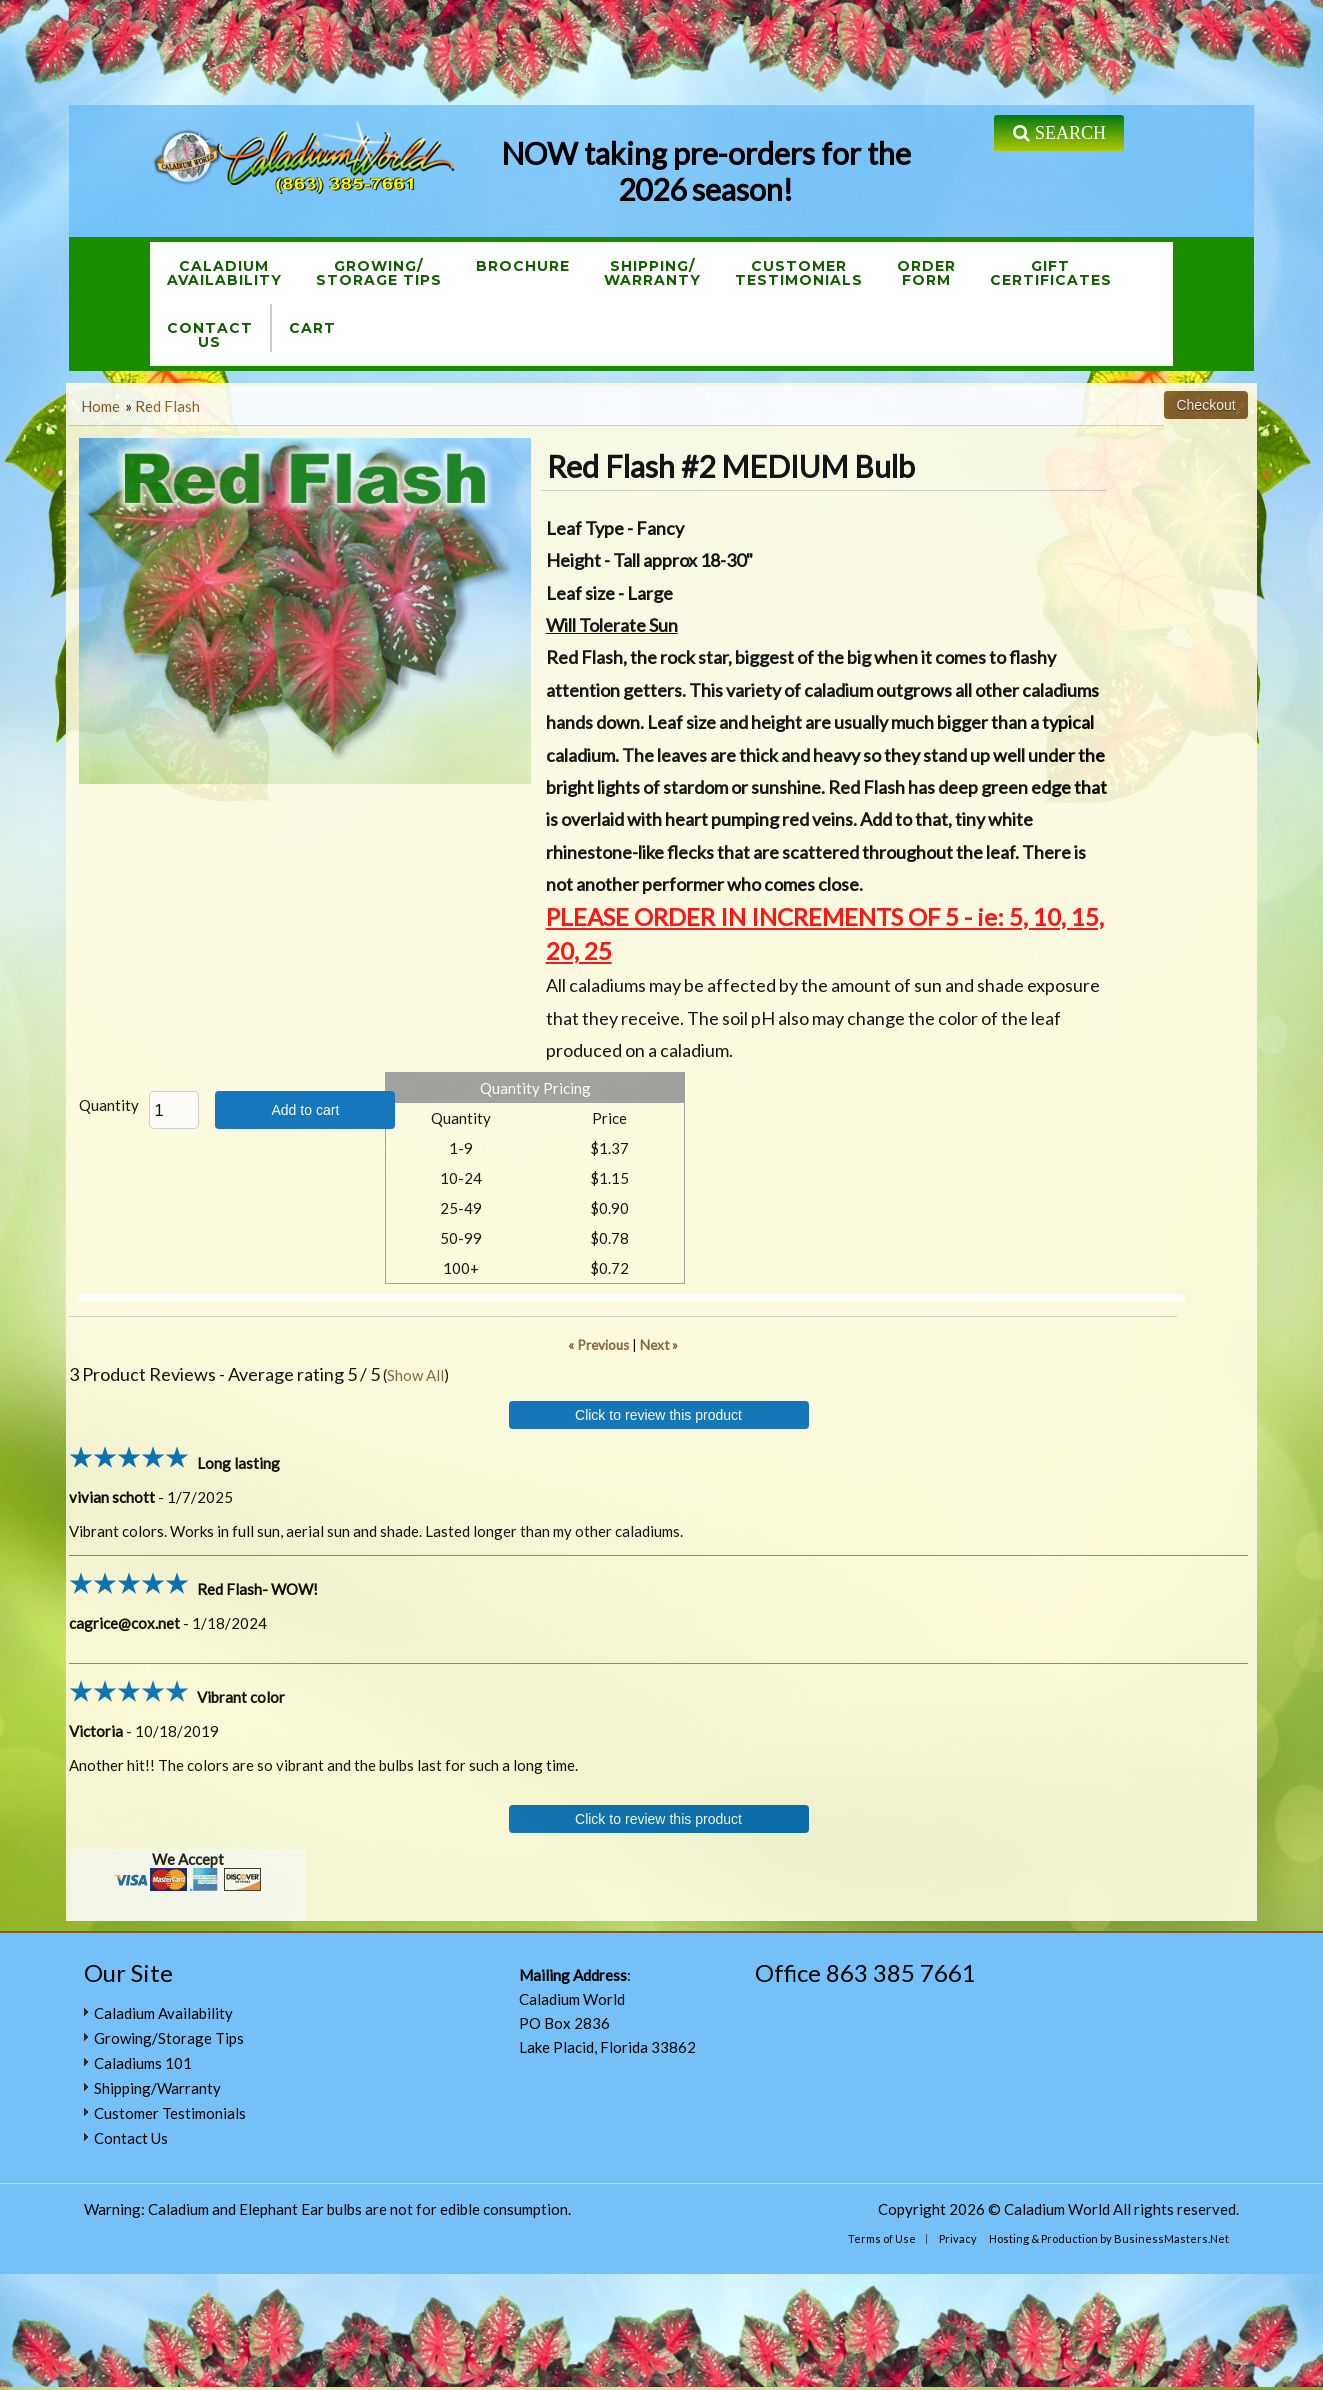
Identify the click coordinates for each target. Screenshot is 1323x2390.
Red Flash (167, 406)
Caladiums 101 (143, 2063)
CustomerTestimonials (799, 273)
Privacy (958, 2238)
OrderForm (926, 273)
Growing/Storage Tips (379, 273)
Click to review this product (658, 1415)
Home (100, 406)
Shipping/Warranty (652, 273)
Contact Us (131, 2138)
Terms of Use (882, 2238)
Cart (312, 328)
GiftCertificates (1051, 273)
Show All (415, 1375)
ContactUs (210, 335)
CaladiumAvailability (224, 273)
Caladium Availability (163, 2013)
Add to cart (305, 1110)
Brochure (523, 266)
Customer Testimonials (170, 2113)
